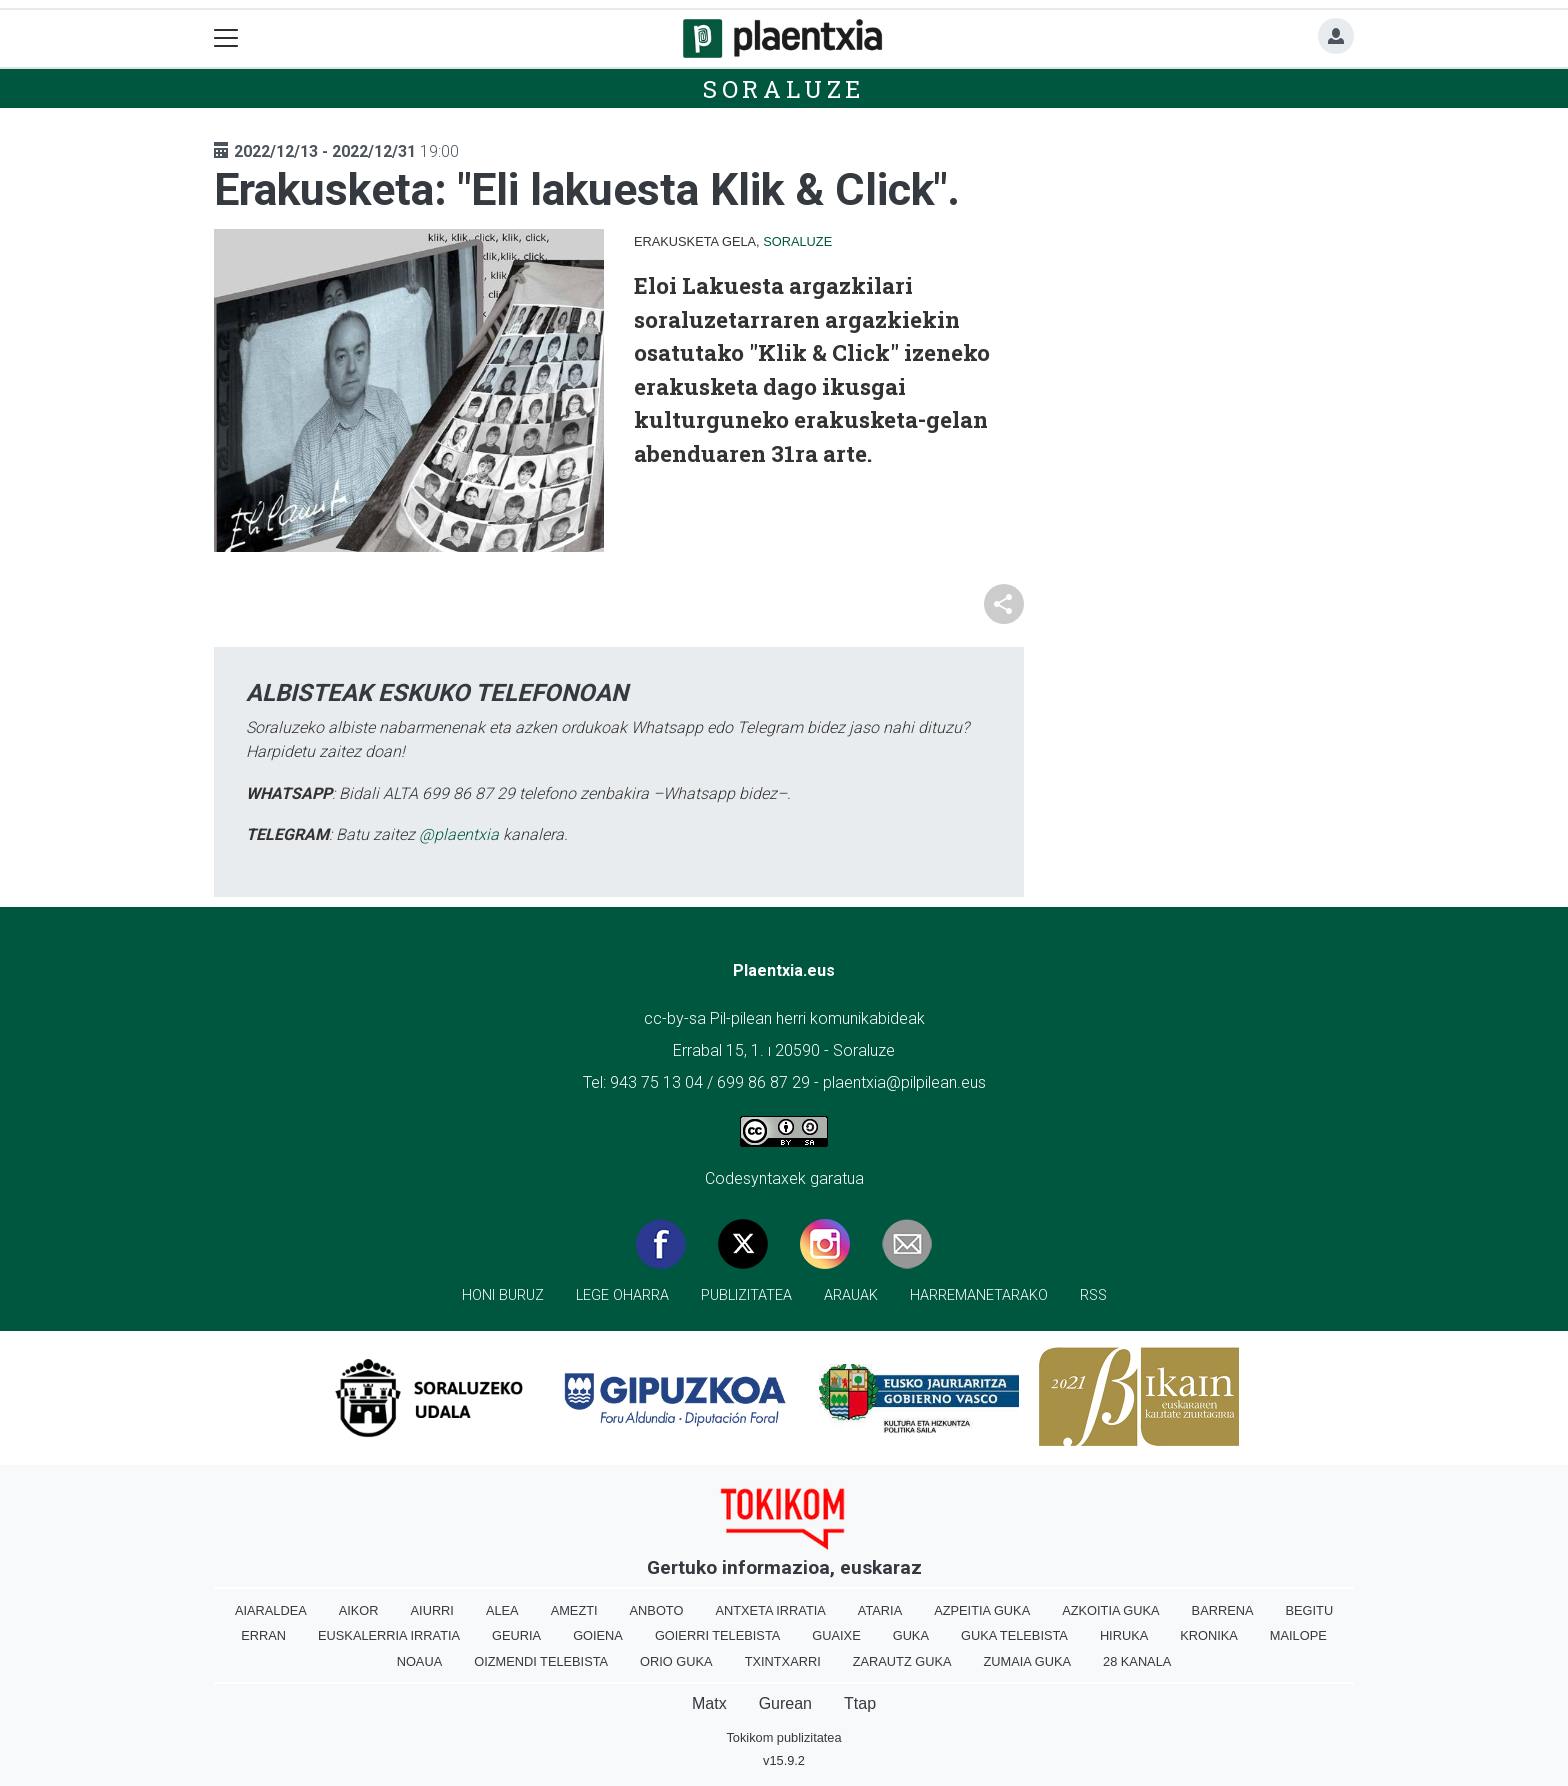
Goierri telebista (717, 1635)
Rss (1093, 1295)
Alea (502, 1610)
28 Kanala (1137, 1661)
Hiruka (1124, 1635)
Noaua (420, 1661)
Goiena (598, 1635)
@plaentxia (459, 834)
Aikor (359, 1610)
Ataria (880, 1610)
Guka (911, 1635)
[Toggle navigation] (226, 38)
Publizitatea (746, 1295)
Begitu (1309, 1610)
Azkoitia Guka (1110, 1610)
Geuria (516, 1635)
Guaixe (836, 1635)
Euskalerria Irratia (389, 1635)
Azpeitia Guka (982, 1610)
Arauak (851, 1295)
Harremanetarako (979, 1295)
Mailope (1298, 1635)
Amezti (574, 1610)
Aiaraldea (271, 1610)
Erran (263, 1635)
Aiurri (432, 1610)
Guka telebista (1014, 1635)
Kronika (1209, 1635)
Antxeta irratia (770, 1610)
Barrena (1223, 1610)
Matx (709, 1703)
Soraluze (784, 89)
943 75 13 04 (656, 1082)
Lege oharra (622, 1295)
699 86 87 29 (763, 1082)
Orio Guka (676, 1661)
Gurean (785, 1703)
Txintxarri (783, 1661)
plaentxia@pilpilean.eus (904, 1082)
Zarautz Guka (902, 1661)
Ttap (860, 1703)
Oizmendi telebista (541, 1661)
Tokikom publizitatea (783, 1737)
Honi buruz (503, 1295)
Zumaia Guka (1027, 1661)
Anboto (657, 1610)
